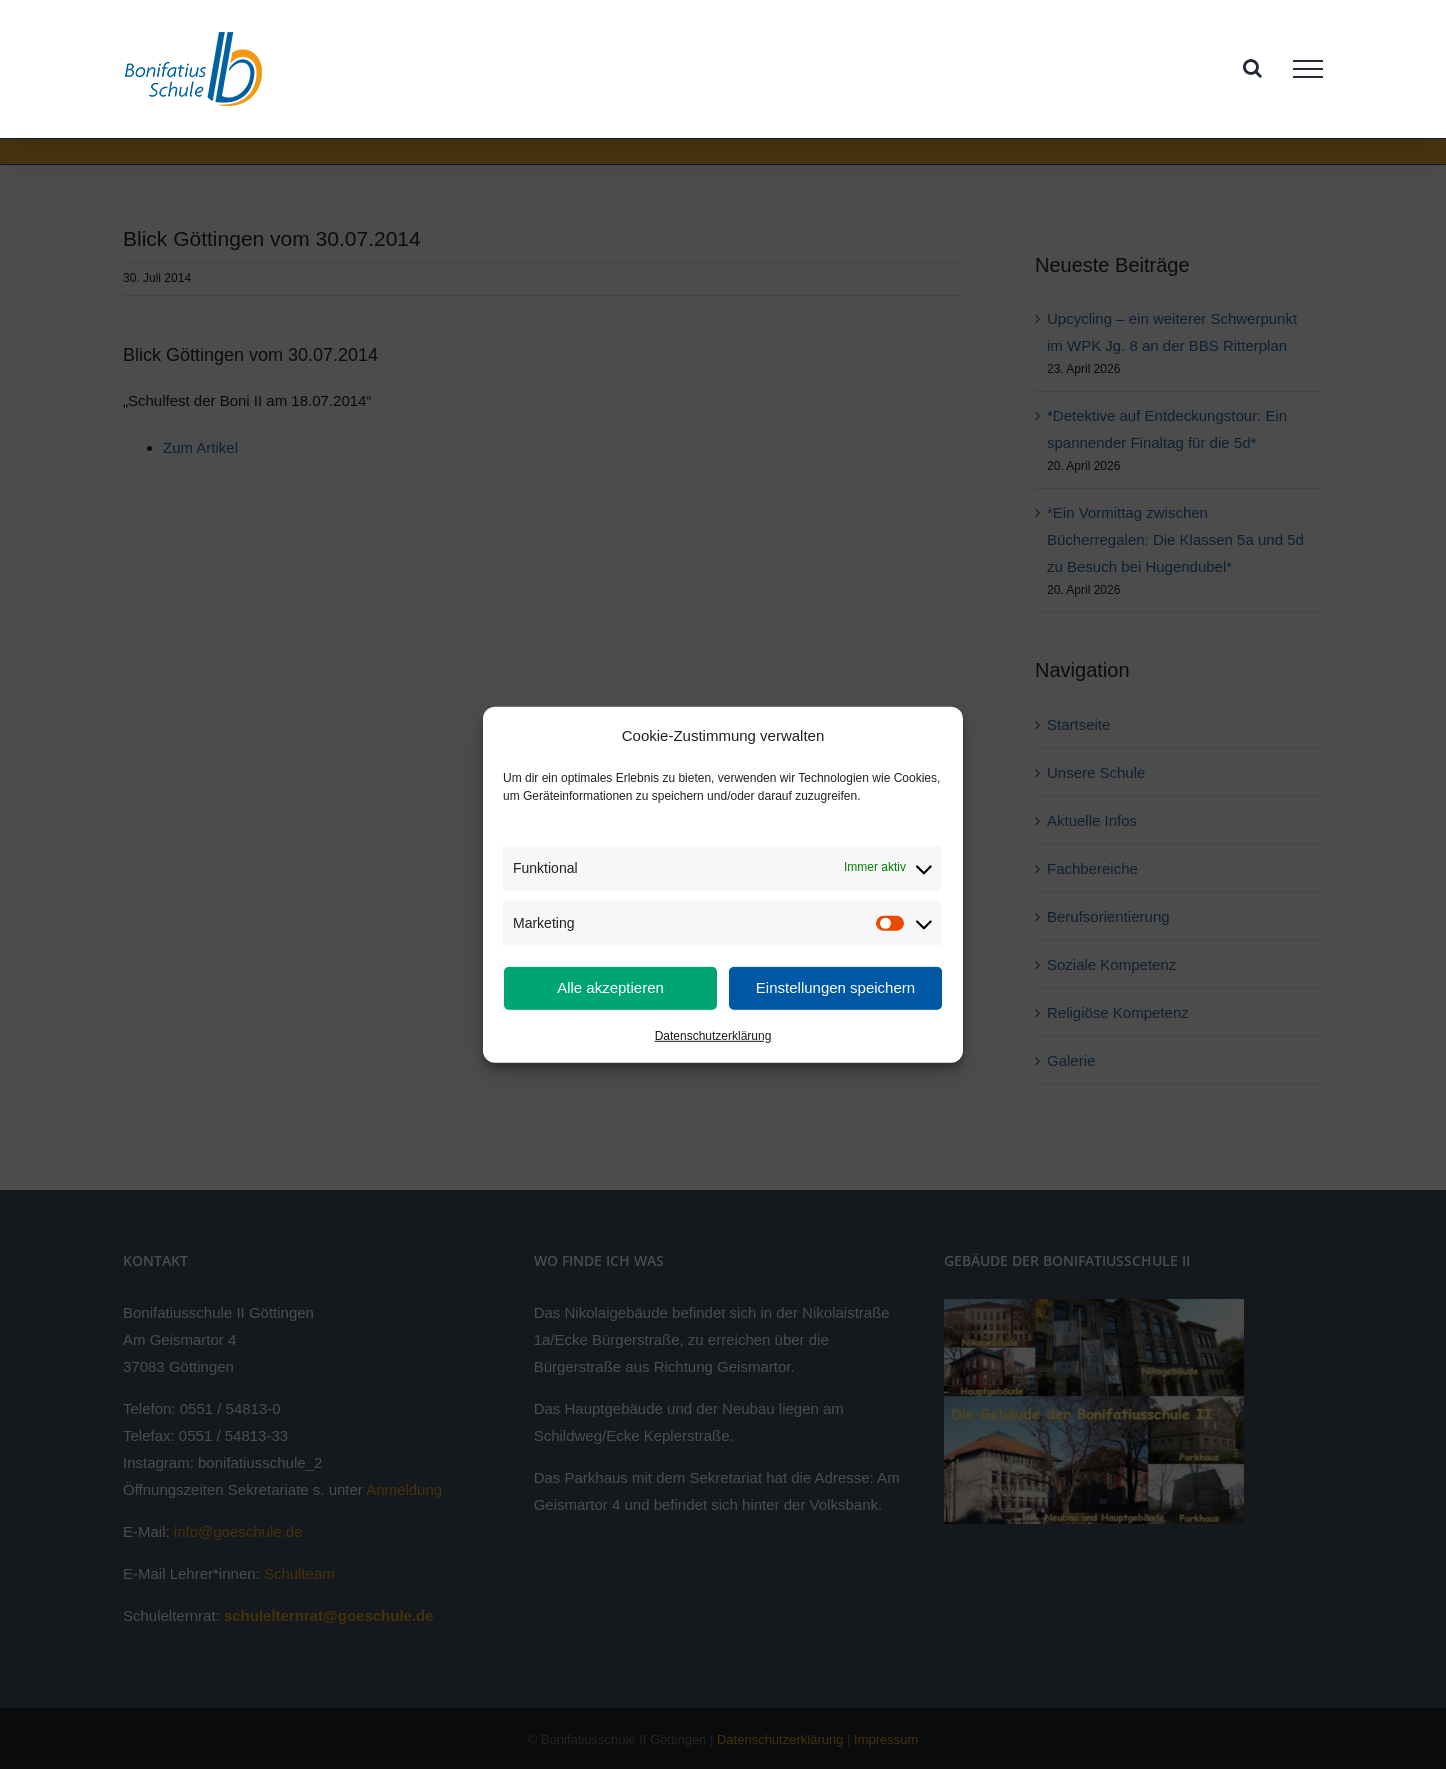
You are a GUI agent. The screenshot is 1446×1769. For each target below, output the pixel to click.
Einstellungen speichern (835, 987)
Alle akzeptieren (610, 987)
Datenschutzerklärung (713, 1036)
